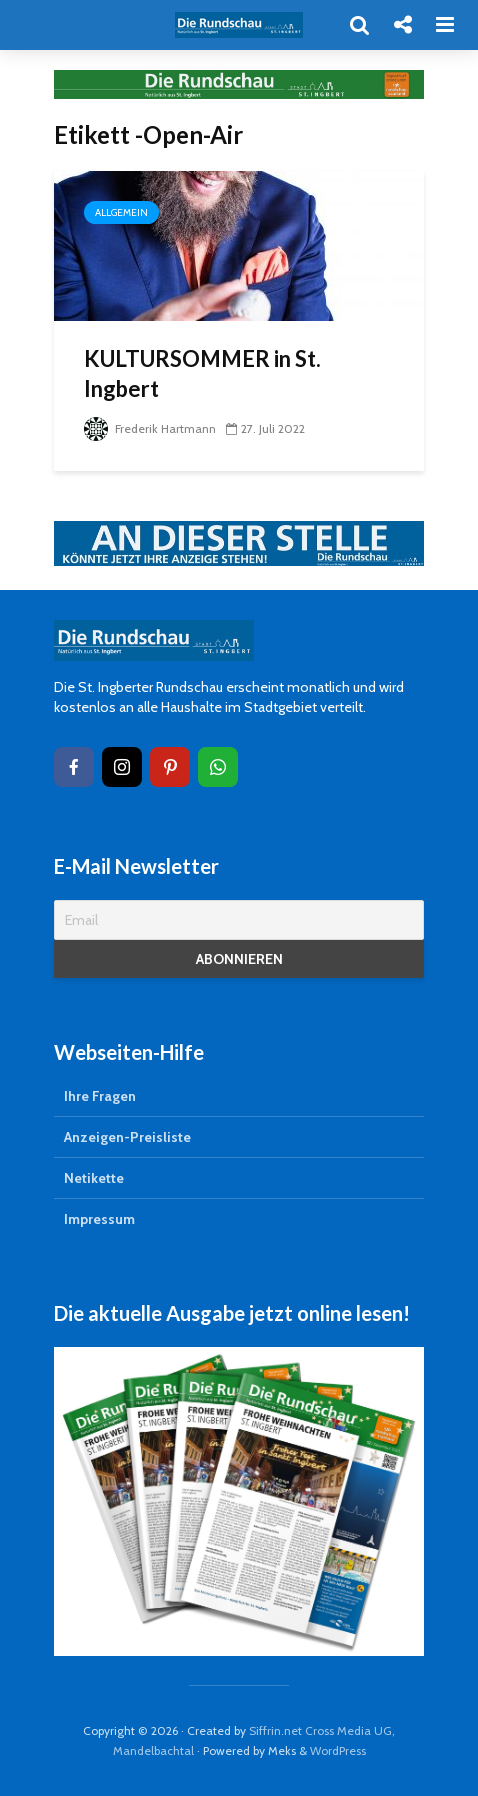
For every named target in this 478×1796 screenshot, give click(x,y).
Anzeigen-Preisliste (127, 1137)
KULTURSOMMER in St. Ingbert (202, 373)
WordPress (338, 1750)
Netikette (94, 1178)
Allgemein (121, 212)
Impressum (99, 1219)
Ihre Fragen (100, 1096)
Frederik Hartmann (150, 428)
